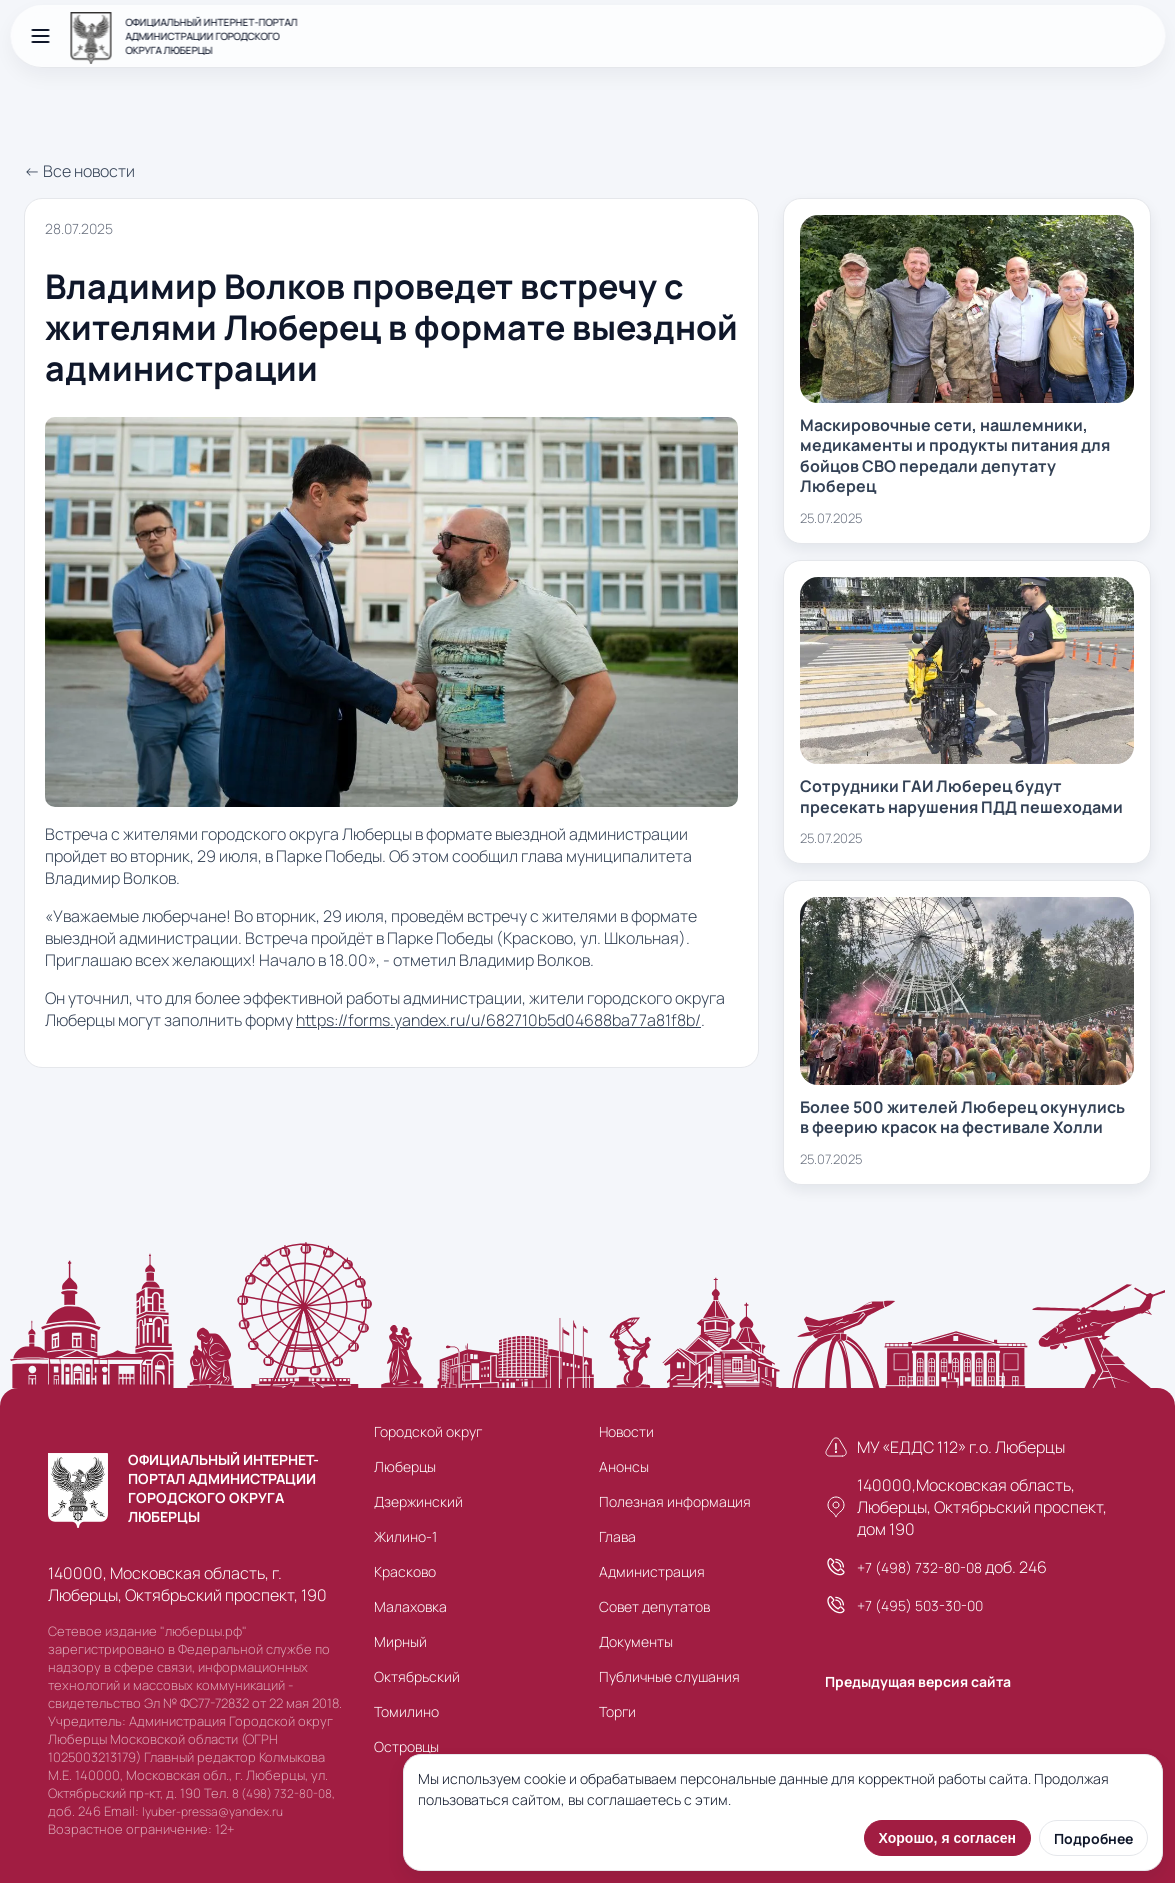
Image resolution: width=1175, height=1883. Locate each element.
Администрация (652, 1571)
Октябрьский (417, 1676)
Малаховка (410, 1606)
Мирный (400, 1641)
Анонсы (624, 1466)
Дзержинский (418, 1501)
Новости (626, 1431)
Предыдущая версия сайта (918, 1681)
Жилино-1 (405, 1536)
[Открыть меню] (40, 36)
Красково (405, 1571)
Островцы (406, 1746)
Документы (636, 1641)
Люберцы (405, 1466)
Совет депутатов (654, 1606)
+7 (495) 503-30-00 (920, 1605)
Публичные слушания (669, 1676)
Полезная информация (675, 1501)
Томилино (406, 1711)
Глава (617, 1536)
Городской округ (428, 1431)
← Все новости (79, 171)
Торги (617, 1711)
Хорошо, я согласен (947, 1838)
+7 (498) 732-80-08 (919, 1567)
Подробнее (1093, 1838)
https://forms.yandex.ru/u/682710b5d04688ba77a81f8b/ (498, 1020)
